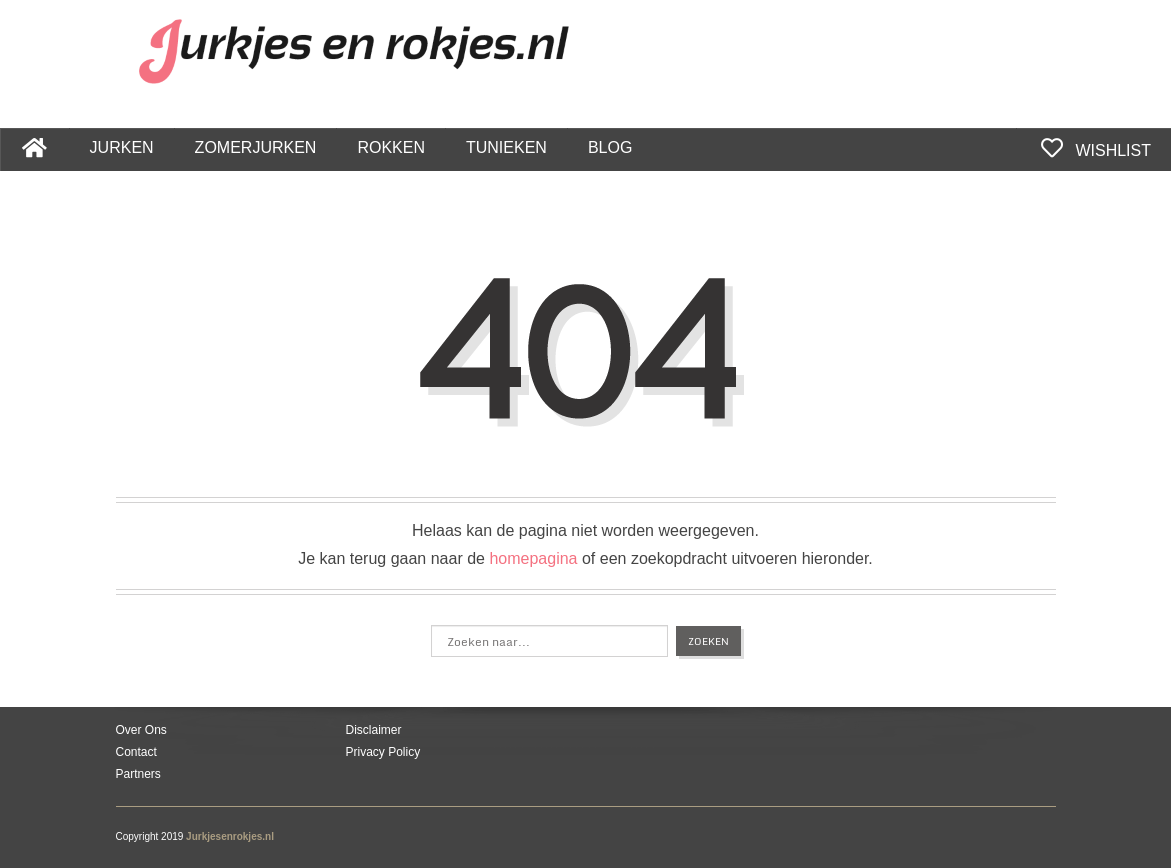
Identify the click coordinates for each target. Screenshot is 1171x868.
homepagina (533, 558)
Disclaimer (374, 730)
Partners (138, 774)
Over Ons (141, 730)
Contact (136, 752)
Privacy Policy (383, 752)
